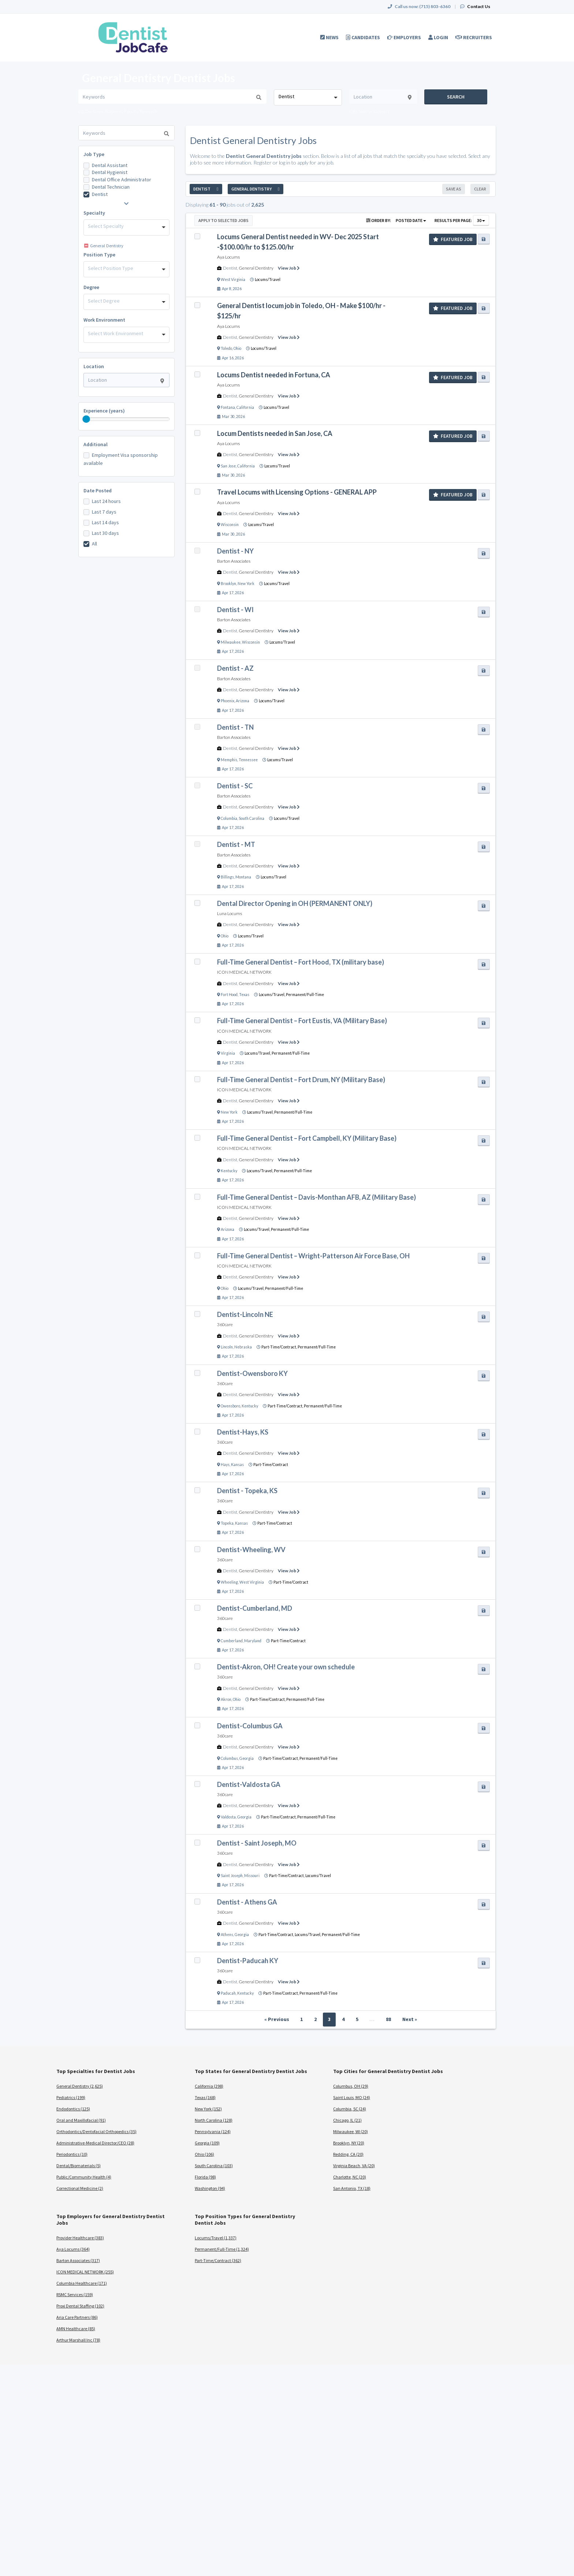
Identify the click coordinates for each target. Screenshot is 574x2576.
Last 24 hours (106, 501)
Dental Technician (111, 187)
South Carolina (251, 818)
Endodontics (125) (73, 2108)
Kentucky (229, 1171)
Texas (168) (205, 2097)
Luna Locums (229, 913)
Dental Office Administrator (121, 179)
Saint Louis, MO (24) (351, 2097)
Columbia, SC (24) (349, 2108)
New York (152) (208, 2108)
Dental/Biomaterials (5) (78, 2165)
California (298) (209, 2086)
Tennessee (248, 760)
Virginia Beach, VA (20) (354, 2165)
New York (246, 583)
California (245, 407)
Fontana (228, 407)
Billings (227, 877)
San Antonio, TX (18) (351, 2188)
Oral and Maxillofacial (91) (81, 2120)
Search (456, 96)
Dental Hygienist (109, 172)
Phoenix (227, 701)
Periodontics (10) (71, 2154)
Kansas (237, 1464)
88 (388, 2019)
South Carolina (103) (214, 2165)
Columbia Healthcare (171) (81, 2283)
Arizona (242, 701)
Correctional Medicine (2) (79, 2188)
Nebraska (243, 1347)
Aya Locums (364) (73, 2249)
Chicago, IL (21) (347, 2120)
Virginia (228, 1053)
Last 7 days (104, 511)
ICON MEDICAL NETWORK (244, 972)
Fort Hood (229, 994)
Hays (225, 1464)
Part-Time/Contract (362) (218, 2260)
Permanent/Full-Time (305, 994)
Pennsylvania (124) (213, 2131)
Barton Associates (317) (78, 2260)
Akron (226, 1699)
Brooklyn (228, 583)
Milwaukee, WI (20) (350, 2131)
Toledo (226, 348)
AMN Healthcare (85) (75, 2328)
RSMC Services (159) (74, 2294)
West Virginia (233, 279)
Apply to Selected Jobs (223, 220)
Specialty (94, 213)
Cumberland (232, 1641)
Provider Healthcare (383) (80, 2237)
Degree (91, 287)
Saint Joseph (232, 1875)
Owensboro (230, 1406)
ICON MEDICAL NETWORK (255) (85, 2272)
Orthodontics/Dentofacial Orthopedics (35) (96, 2131)
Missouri (252, 1875)
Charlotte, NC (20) (349, 2177)
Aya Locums (228, 257)
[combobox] (308, 97)
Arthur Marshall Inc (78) (78, 2340)
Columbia (229, 818)
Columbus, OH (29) (350, 2086)
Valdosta (228, 1817)
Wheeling (229, 1582)
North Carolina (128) (213, 2120)
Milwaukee (231, 642)
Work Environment (104, 320)
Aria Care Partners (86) (77, 2317)
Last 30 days (105, 533)
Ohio (237, 348)
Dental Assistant (109, 165)
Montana (243, 877)
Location (93, 366)
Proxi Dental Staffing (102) (80, 2306)
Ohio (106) (204, 2154)
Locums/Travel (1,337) (215, 2237)
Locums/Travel (267, 279)
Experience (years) (104, 410)
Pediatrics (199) (70, 2097)
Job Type (93, 154)
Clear (480, 189)
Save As (453, 189)
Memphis (229, 760)
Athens (227, 1934)
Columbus (229, 1758)
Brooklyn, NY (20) (348, 2143)
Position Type (99, 254)
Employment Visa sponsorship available (120, 459)
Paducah (228, 1993)
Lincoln (227, 1347)
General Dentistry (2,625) (79, 2086)
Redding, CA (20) (348, 2154)
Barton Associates (233, 561)
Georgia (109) (207, 2143)
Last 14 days (105, 522)
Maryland (252, 1641)
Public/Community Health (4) (83, 2177)
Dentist (100, 194)
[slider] (86, 419)
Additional (95, 444)
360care (225, 1324)
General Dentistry (256, 268)
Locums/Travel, (272, 994)
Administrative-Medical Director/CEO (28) (95, 2143)
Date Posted (97, 490)
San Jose (228, 466)
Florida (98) (205, 2177)
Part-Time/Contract (270, 1464)
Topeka (227, 1523)
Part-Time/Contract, (279, 1347)
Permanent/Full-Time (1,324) (222, 2249)
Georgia (246, 1758)
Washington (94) (210, 2188)
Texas (244, 994)
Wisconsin (230, 524)
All (94, 543)
